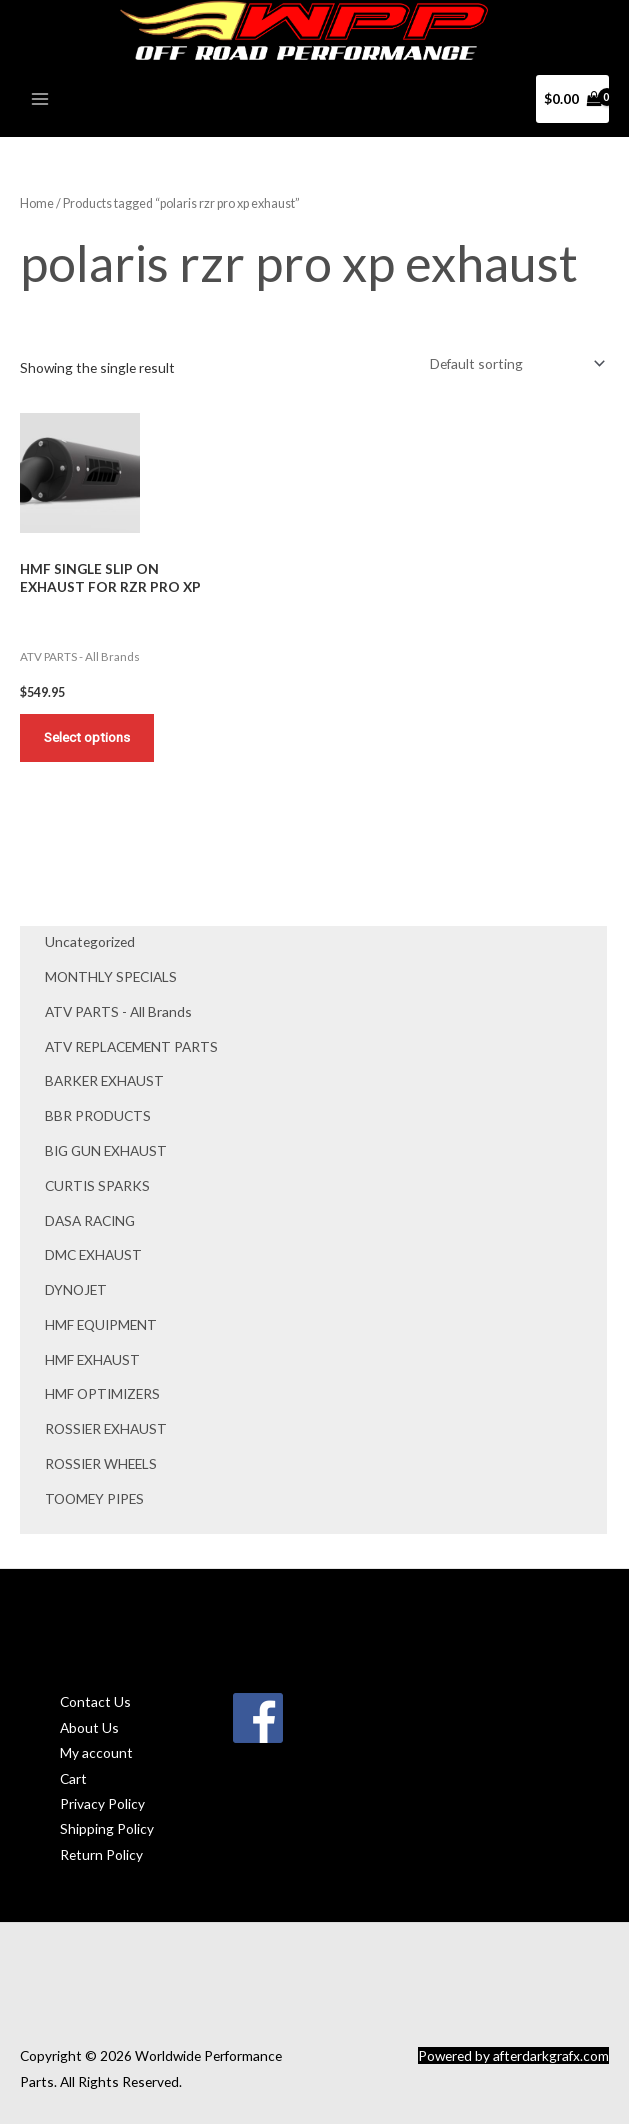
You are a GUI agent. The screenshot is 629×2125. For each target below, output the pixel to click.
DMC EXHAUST (93, 1257)
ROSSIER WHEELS (101, 1466)
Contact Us (95, 1704)
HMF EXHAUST (92, 1362)
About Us (89, 1730)
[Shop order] (514, 364)
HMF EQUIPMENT (101, 1327)
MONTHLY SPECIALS (111, 979)
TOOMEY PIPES (94, 1501)
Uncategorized (90, 944)
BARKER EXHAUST (104, 1083)
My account (96, 1755)
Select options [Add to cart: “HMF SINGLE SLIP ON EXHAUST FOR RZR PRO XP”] (88, 739)
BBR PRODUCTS (98, 1118)
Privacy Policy (102, 1806)
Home (37, 204)
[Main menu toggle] (39, 100)
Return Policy (101, 1857)
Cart (73, 1780)
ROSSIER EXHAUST (106, 1431)
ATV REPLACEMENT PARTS (131, 1048)
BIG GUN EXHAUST (106, 1153)
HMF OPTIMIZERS (102, 1396)
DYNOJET (76, 1292)
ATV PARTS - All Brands (118, 1014)
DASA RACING (90, 1222)
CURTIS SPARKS (97, 1188)
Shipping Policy (107, 1831)
